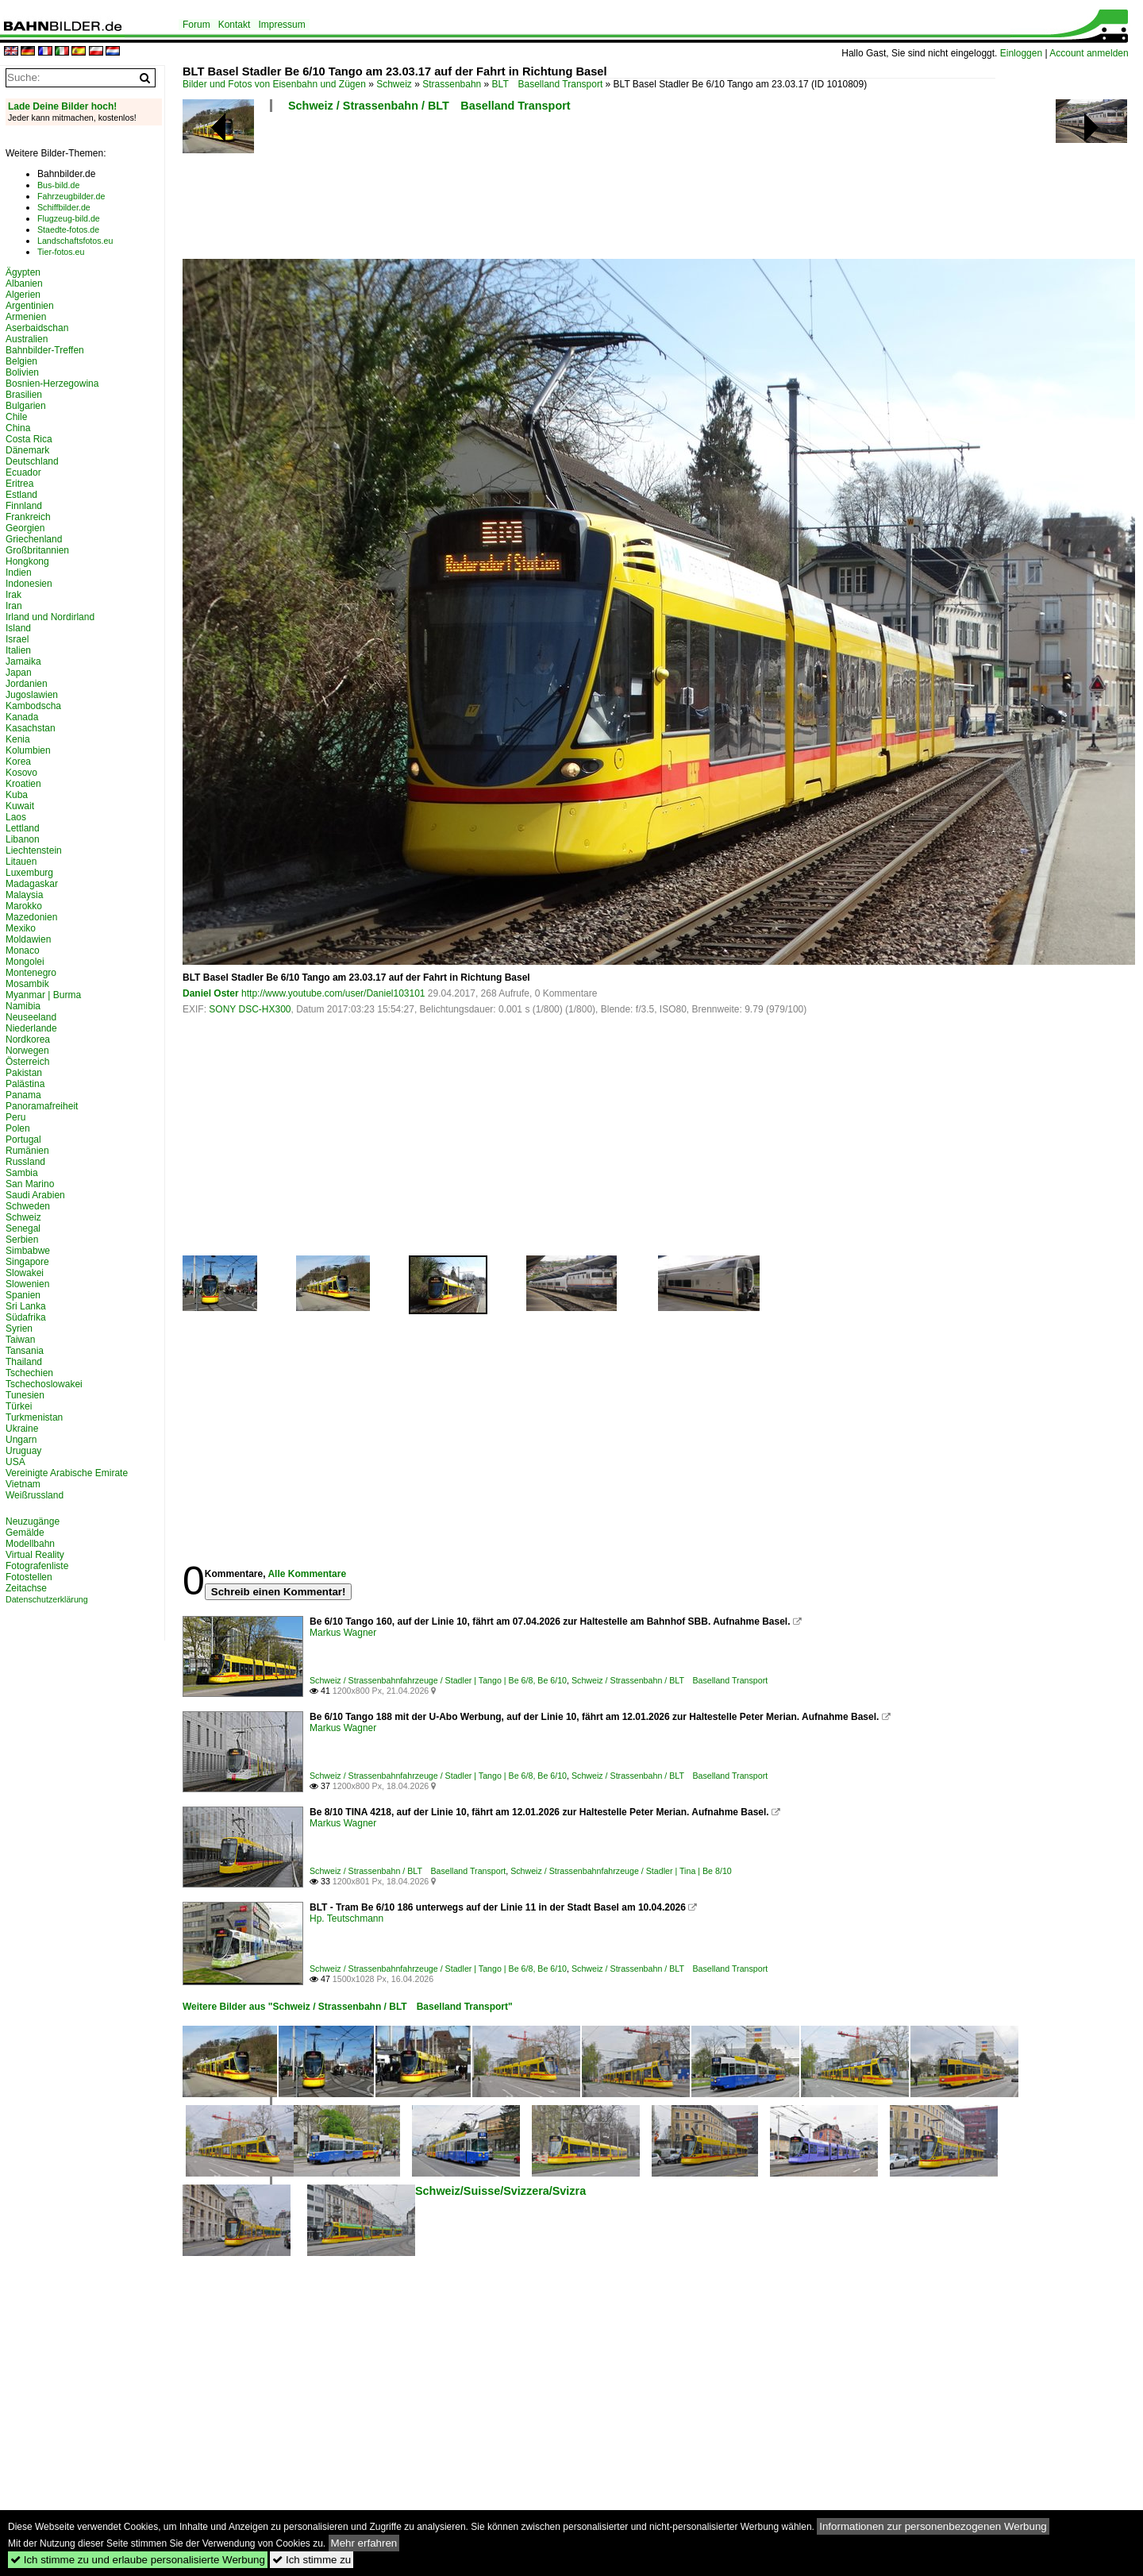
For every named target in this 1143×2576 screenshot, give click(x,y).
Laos (16, 817)
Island (18, 628)
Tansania (25, 1350)
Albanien (24, 283)
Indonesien (29, 583)
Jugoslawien (32, 694)
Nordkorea (28, 1039)
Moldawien (28, 939)
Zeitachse (26, 1588)
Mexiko (21, 928)
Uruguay (23, 1450)
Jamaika (23, 661)
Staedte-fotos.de (68, 229)
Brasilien (24, 394)
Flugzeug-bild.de (68, 218)
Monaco (23, 950)
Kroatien (23, 783)
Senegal (23, 1228)
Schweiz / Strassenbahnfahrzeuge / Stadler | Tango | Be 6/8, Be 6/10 (438, 1680)
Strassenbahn (451, 84)
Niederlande (31, 1028)
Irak (13, 594)
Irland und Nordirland (50, 617)
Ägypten (23, 272)
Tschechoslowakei (44, 1384)
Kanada (22, 717)
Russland (25, 1161)
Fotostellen (29, 1577)
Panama (23, 1095)
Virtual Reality (35, 1554)
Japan (19, 672)
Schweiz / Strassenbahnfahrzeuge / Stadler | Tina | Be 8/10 (621, 1871)
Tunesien (25, 1395)
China (18, 428)
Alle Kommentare (306, 1573)
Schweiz (394, 84)
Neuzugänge (33, 1521)
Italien (18, 650)
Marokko (24, 906)
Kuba (17, 794)
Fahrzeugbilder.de (71, 196)
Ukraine (22, 1428)
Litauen (21, 861)
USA (15, 1461)
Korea (18, 761)
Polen (18, 1128)
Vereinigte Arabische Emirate (67, 1473)
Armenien (26, 316)
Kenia (18, 739)
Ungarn (21, 1439)
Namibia (23, 1006)
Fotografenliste (37, 1565)
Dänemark (27, 450)
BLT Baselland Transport (547, 84)
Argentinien (30, 305)
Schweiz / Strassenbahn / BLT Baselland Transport (429, 105)
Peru (15, 1117)
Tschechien (29, 1373)
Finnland (24, 505)
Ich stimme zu (311, 2560)
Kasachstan (31, 728)
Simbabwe (28, 1250)
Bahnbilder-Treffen (45, 350)
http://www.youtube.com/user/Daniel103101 (333, 993)
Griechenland (34, 539)
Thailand (24, 1361)
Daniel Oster (211, 993)
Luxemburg (29, 872)
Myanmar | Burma (43, 995)
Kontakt (234, 24)
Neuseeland (31, 1017)
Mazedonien (31, 917)
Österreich (27, 1061)
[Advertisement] (589, 190)
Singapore (27, 1261)
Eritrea (19, 483)
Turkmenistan (34, 1417)
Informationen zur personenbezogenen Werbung (933, 2526)
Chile (16, 416)
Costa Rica (29, 439)
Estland (21, 494)
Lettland (23, 828)
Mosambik (27, 983)
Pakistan (24, 1072)
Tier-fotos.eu (60, 251)
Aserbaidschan (37, 328)
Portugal (23, 1139)
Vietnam (23, 1484)
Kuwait (20, 806)
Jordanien (27, 683)
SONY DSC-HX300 (250, 1009)
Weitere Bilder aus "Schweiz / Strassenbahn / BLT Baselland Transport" (348, 2006)
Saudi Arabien (35, 1195)
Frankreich (28, 517)
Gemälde (25, 1532)
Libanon (23, 839)
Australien (27, 339)
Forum (196, 24)
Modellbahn (30, 1543)
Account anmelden (1088, 53)
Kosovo (21, 772)
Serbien (22, 1239)
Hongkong (27, 561)
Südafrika (26, 1317)
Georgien (25, 528)
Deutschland (32, 461)
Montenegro (31, 972)
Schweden (28, 1206)
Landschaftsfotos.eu (75, 240)
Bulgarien (26, 405)
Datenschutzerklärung (47, 1599)
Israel (17, 639)
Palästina (25, 1083)
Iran (14, 605)
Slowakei (25, 1272)
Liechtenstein (34, 850)
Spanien (23, 1295)
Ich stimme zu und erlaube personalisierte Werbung (137, 2560)
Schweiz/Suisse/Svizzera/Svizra (500, 2191)
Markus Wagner (343, 1632)
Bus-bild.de (58, 185)
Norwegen (27, 1050)
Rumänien (27, 1150)
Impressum (281, 24)
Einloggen (1021, 53)
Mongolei (25, 961)
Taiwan (20, 1339)
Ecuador (23, 472)
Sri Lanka (26, 1306)
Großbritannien (37, 550)
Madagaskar (32, 883)
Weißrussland (35, 1495)
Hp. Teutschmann (346, 1918)
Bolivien (22, 372)
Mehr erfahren (364, 2543)
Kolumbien (28, 750)
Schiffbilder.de (63, 207)
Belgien (21, 361)
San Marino (30, 1184)
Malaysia (24, 894)
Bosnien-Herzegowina (52, 383)
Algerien (23, 294)
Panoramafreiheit (42, 1106)
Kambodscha (33, 705)
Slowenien (27, 1284)
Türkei (19, 1406)
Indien (19, 572)
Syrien (19, 1328)
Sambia (22, 1172)
